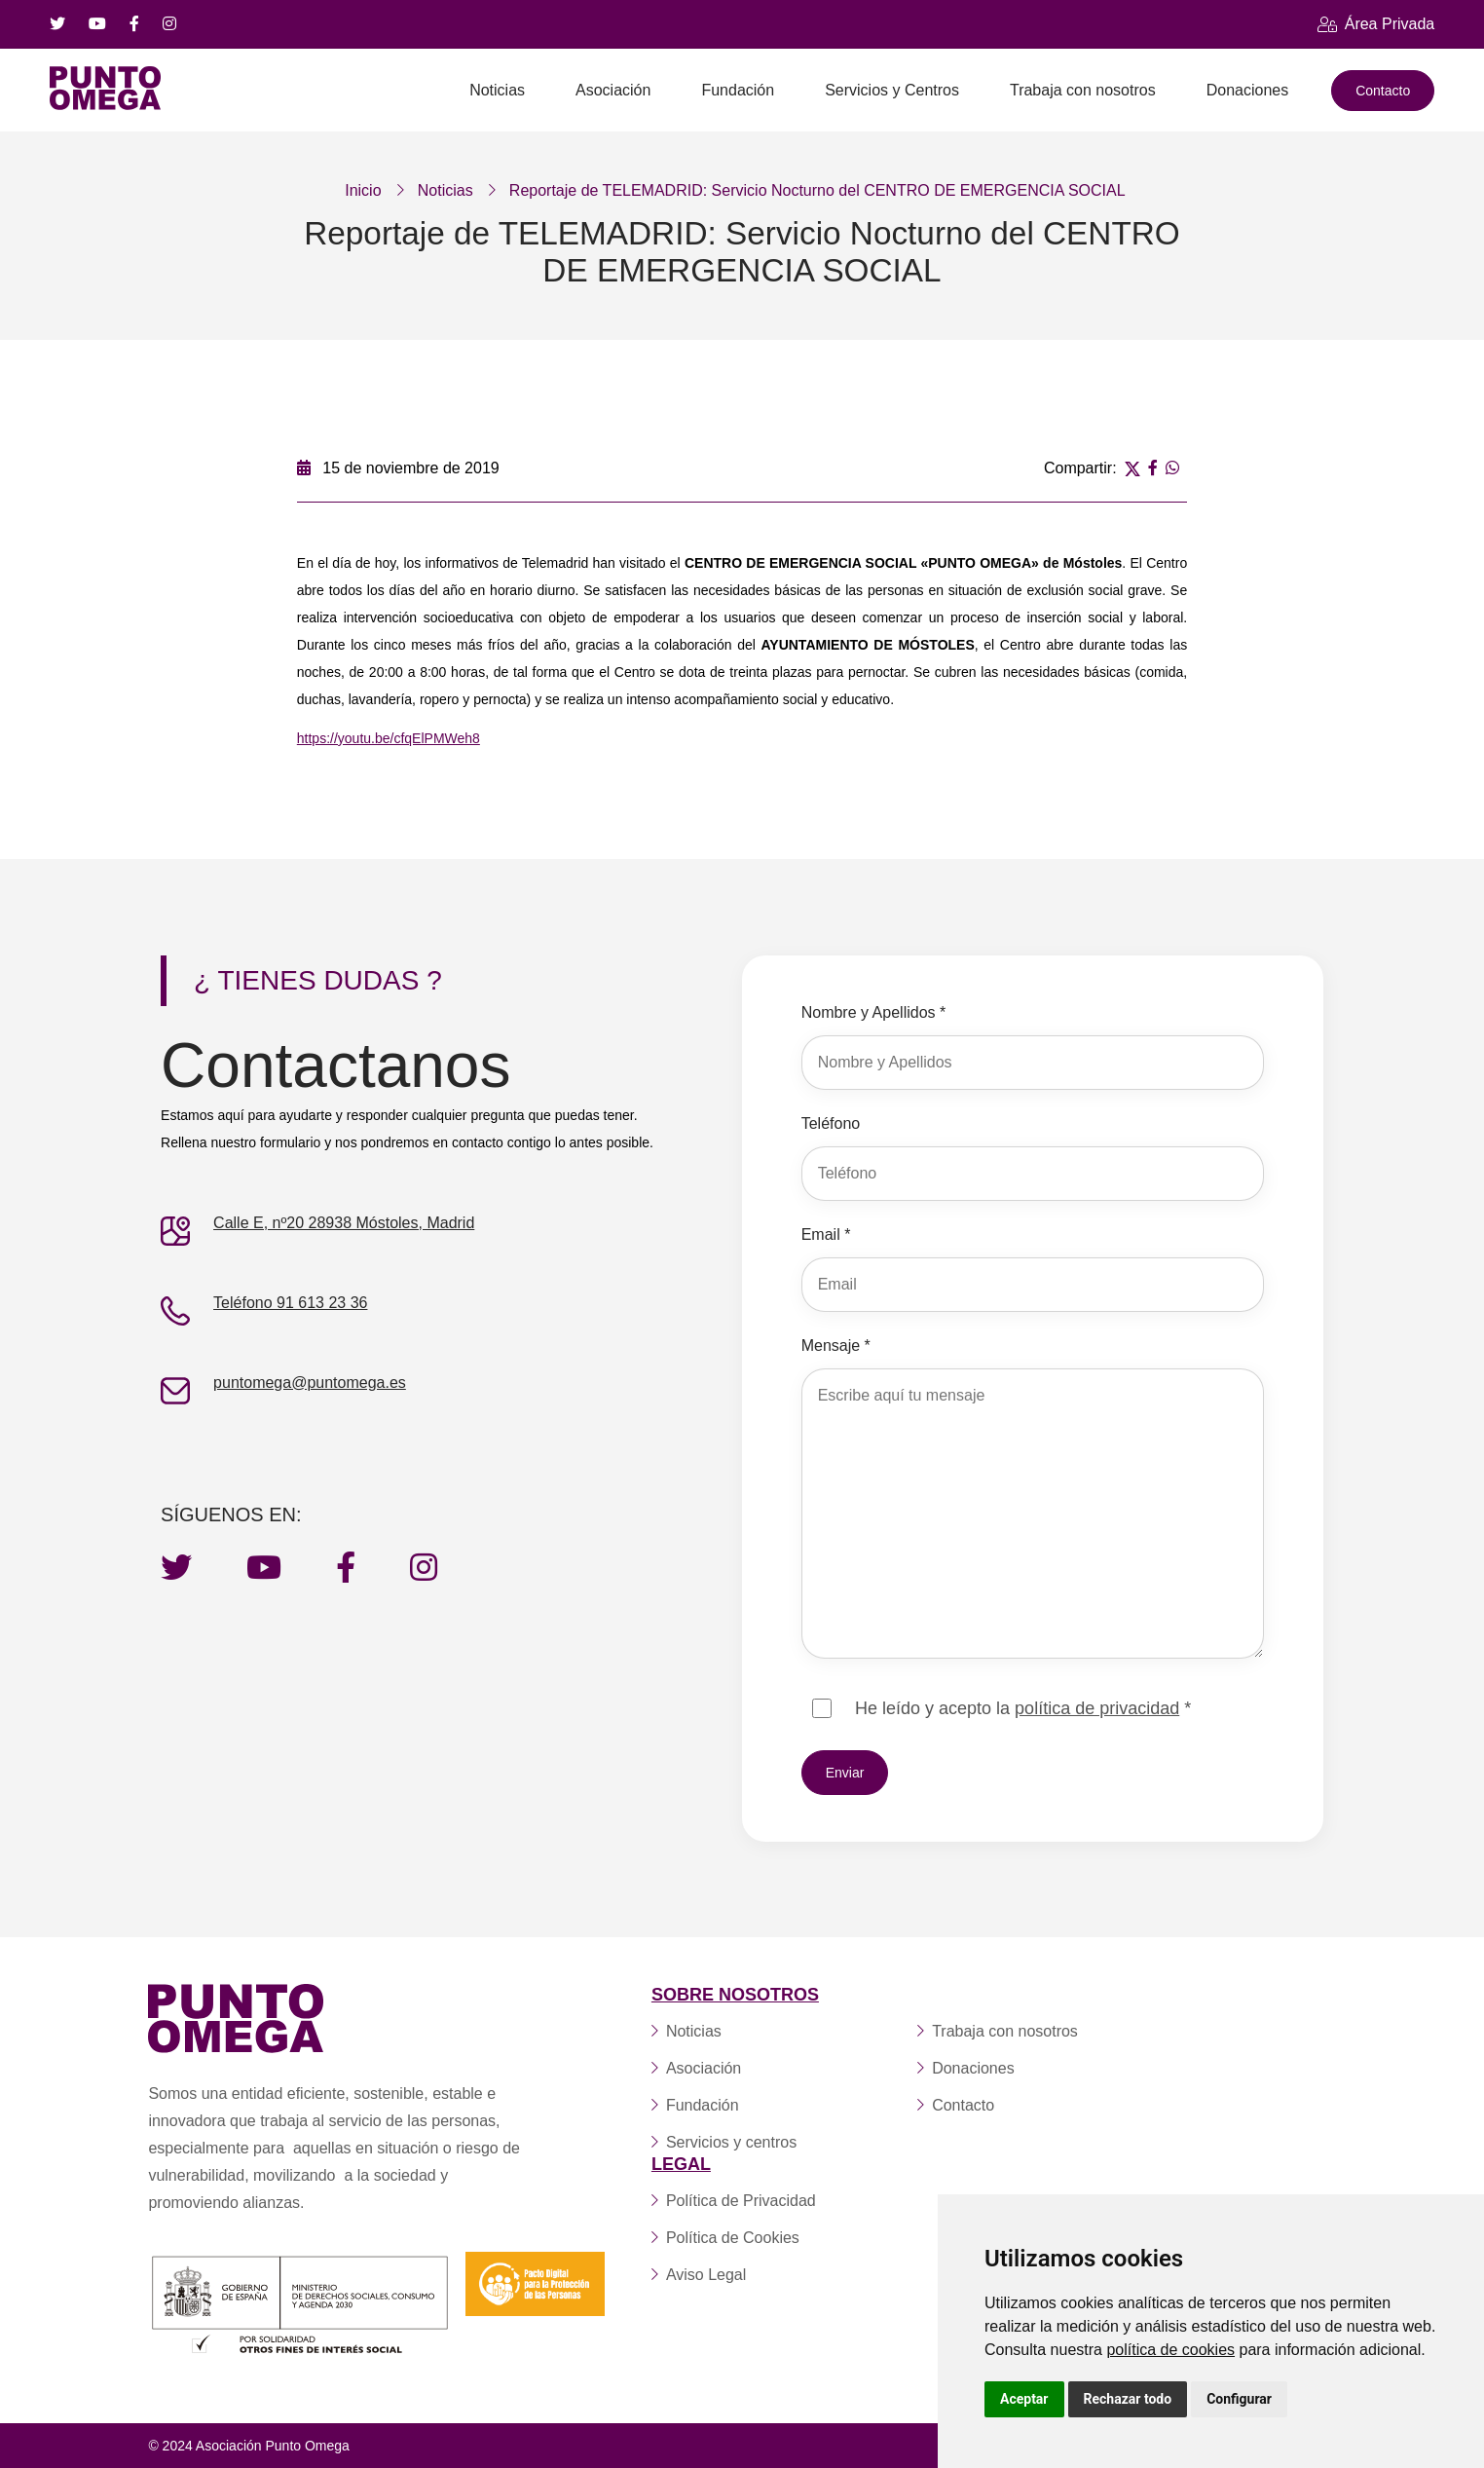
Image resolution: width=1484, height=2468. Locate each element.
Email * (826, 1233)
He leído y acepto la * (1023, 1707)
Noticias (497, 90)
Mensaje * (836, 1344)
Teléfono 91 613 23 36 (290, 1301)
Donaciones (1247, 90)
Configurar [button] (1239, 2399)
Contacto (1382, 90)
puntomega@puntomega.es (309, 1381)
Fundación (737, 90)
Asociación (612, 90)
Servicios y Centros (892, 90)
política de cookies (1170, 2349)
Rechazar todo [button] (1128, 2399)
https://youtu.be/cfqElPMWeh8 (388, 737)
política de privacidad (1097, 1707)
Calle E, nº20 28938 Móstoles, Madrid (343, 1222)
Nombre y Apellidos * (873, 1011)
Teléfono (831, 1122)
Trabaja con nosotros (1083, 90)
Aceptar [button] (1024, 2399)
